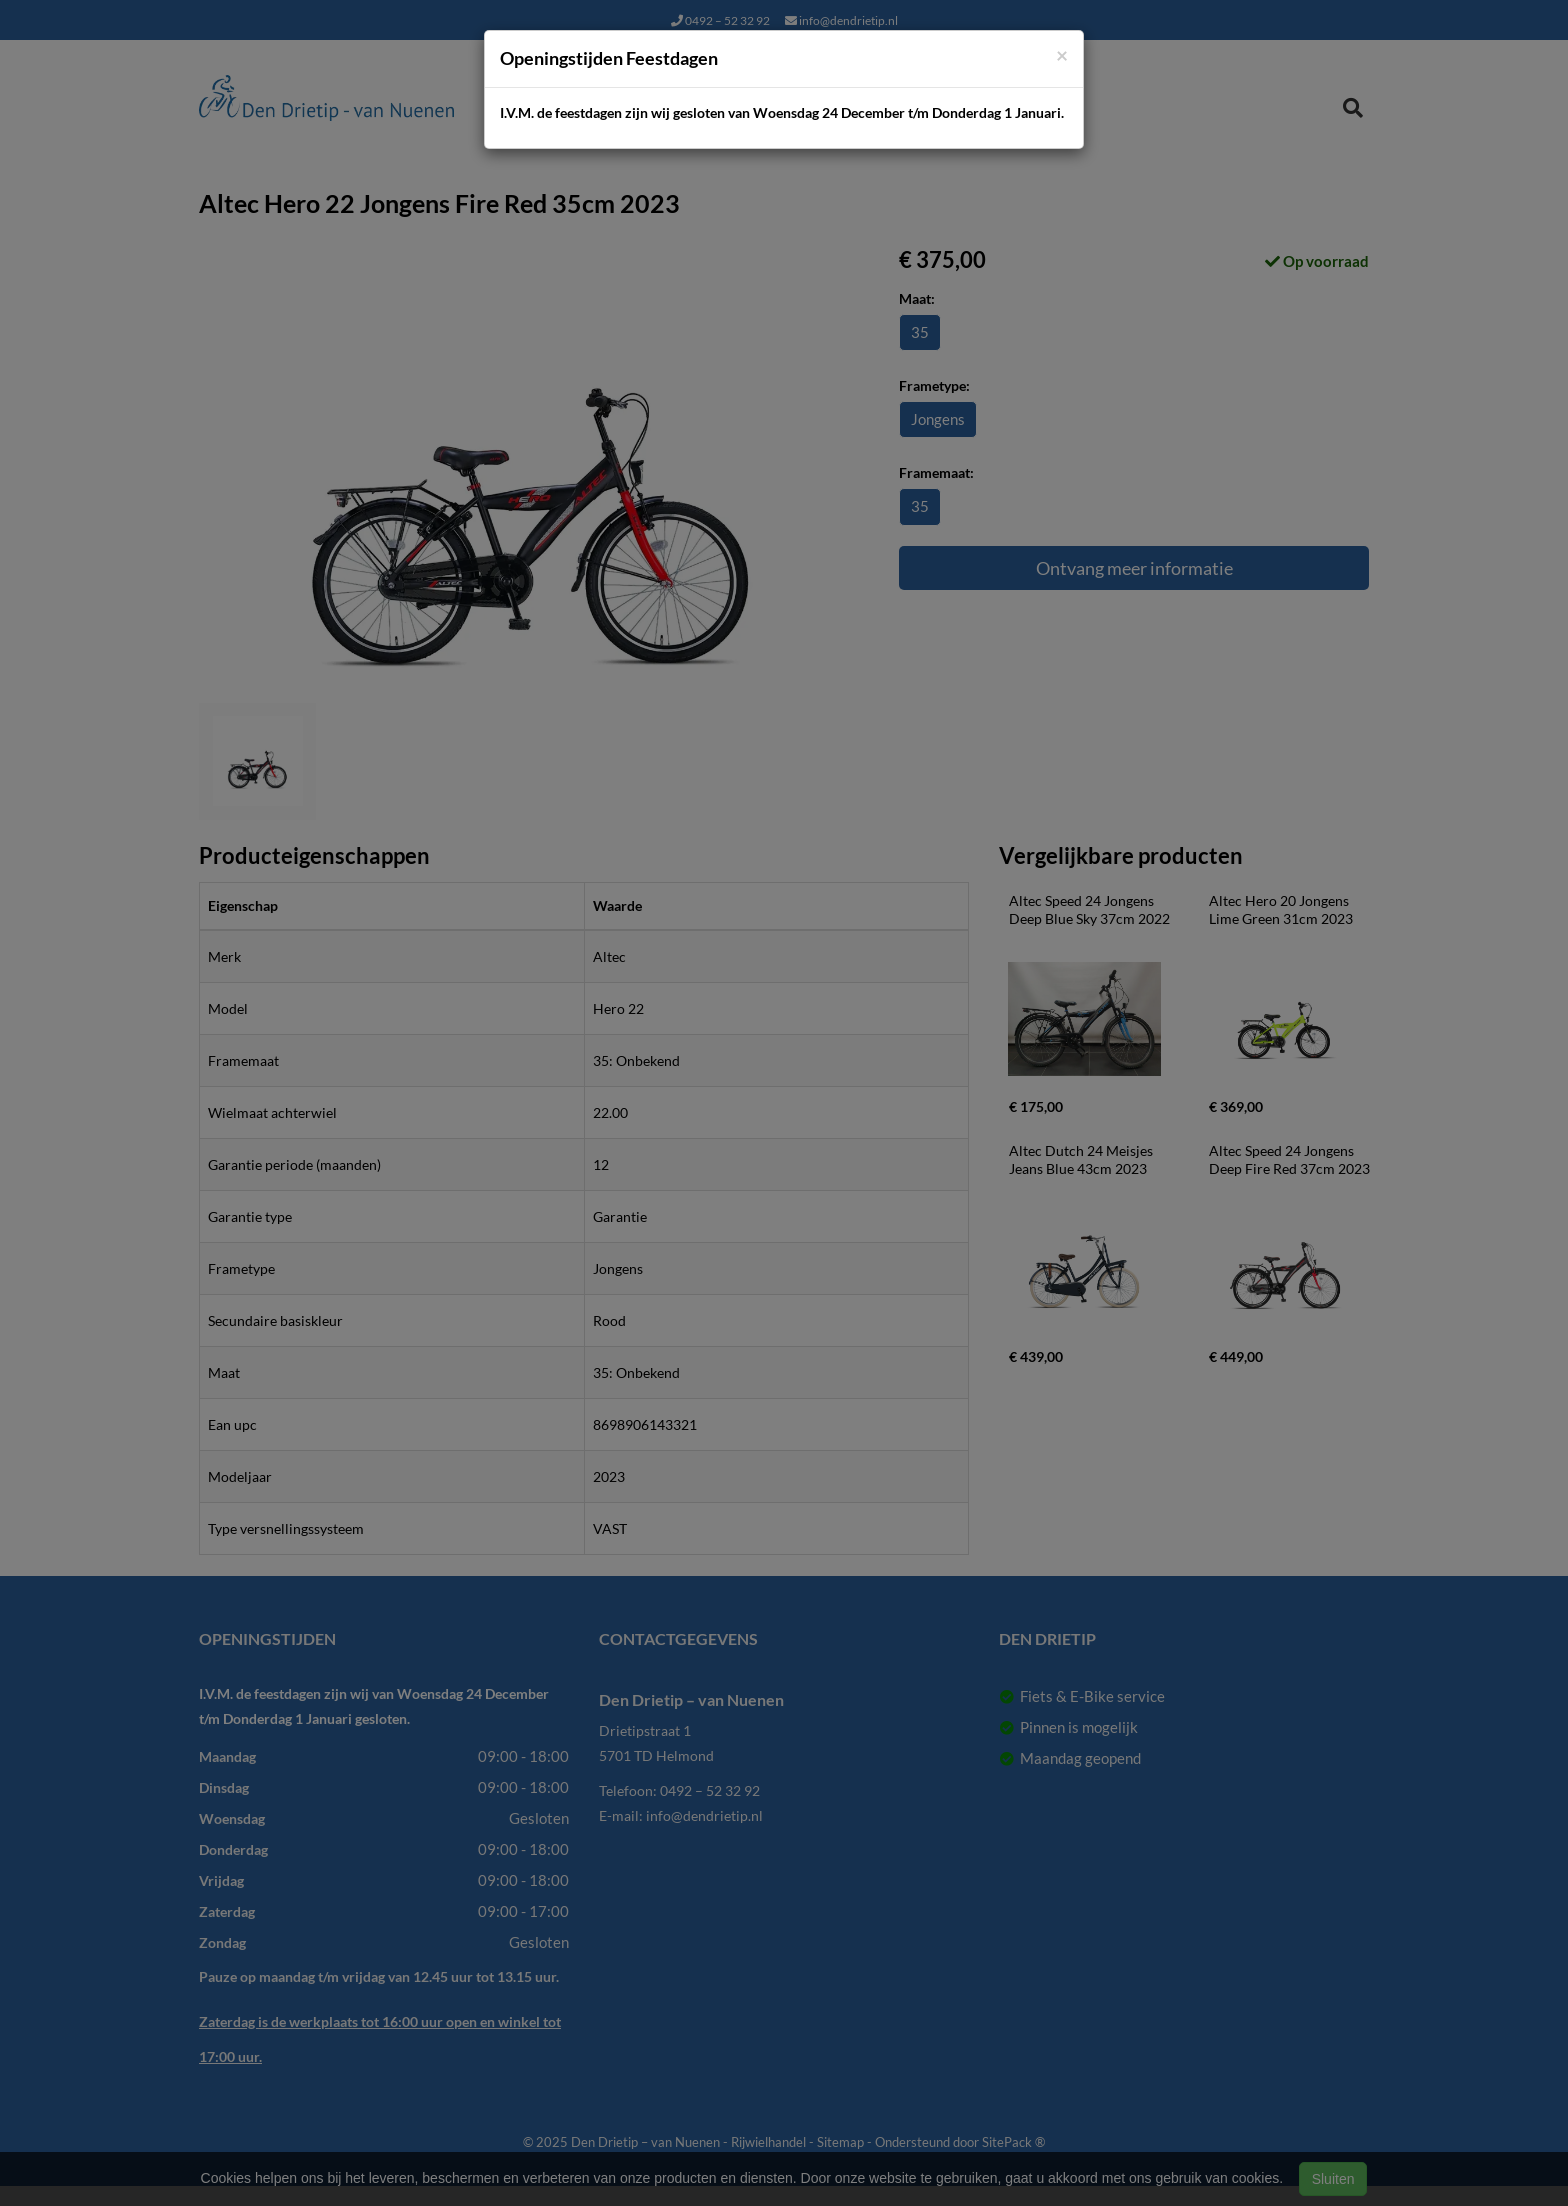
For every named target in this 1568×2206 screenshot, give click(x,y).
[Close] (1062, 54)
